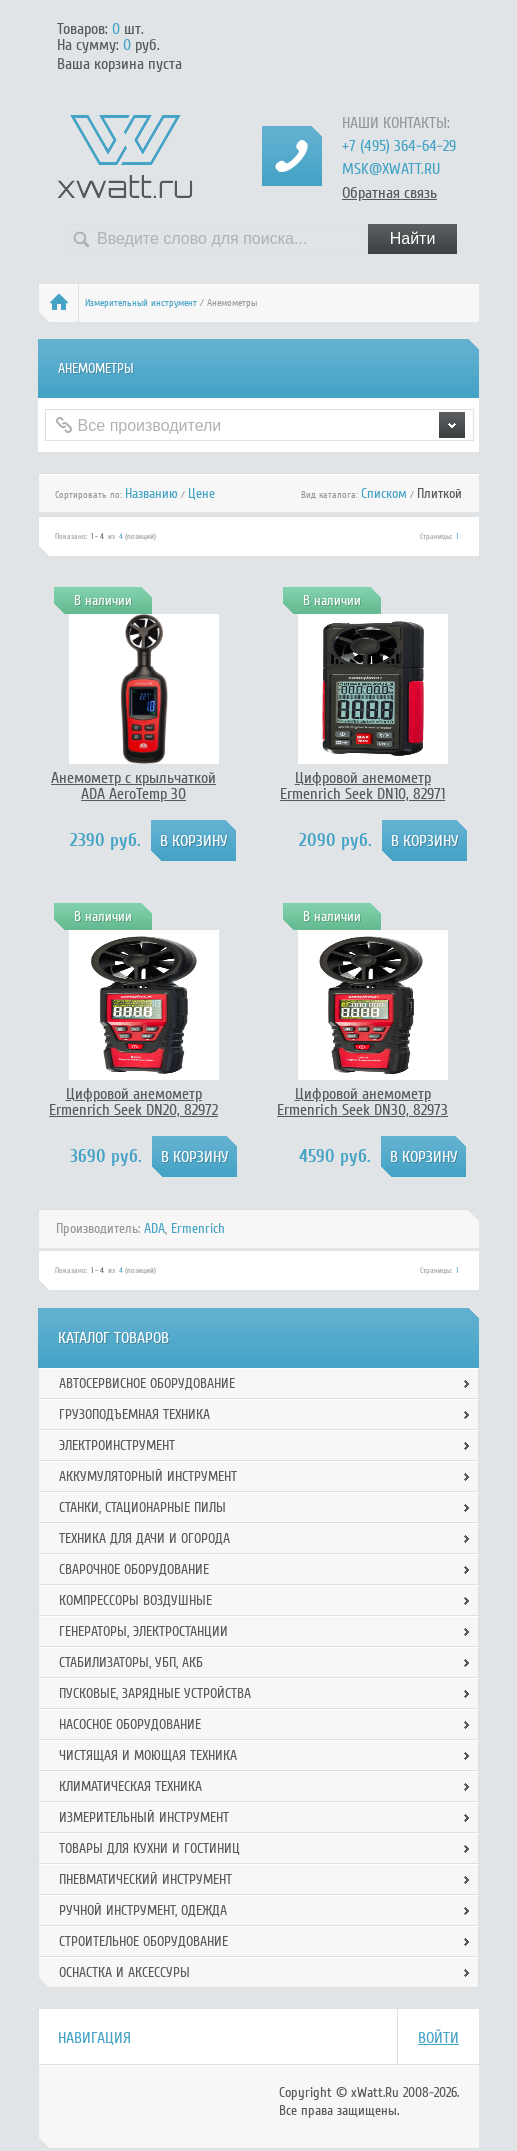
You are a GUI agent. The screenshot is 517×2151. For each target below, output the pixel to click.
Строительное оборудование (143, 1941)
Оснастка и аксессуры (124, 1972)
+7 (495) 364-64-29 (399, 146)
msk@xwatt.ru (391, 169)
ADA (154, 1228)
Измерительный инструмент (141, 303)
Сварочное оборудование (134, 1569)
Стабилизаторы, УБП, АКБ (131, 1662)
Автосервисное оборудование (147, 1383)
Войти (438, 2038)
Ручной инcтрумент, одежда (143, 1910)
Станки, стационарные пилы (142, 1507)
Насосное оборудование (130, 1724)
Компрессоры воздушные (135, 1600)
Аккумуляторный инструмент (148, 1476)
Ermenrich (198, 1228)
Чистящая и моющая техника (148, 1755)
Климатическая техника (130, 1786)
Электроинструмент (117, 1445)
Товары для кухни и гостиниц (149, 1848)
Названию (151, 493)
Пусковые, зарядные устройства (155, 1693)
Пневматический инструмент (145, 1879)
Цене (201, 493)
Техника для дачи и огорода (144, 1538)
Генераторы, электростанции (143, 1631)
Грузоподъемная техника (134, 1414)
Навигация (94, 2038)
